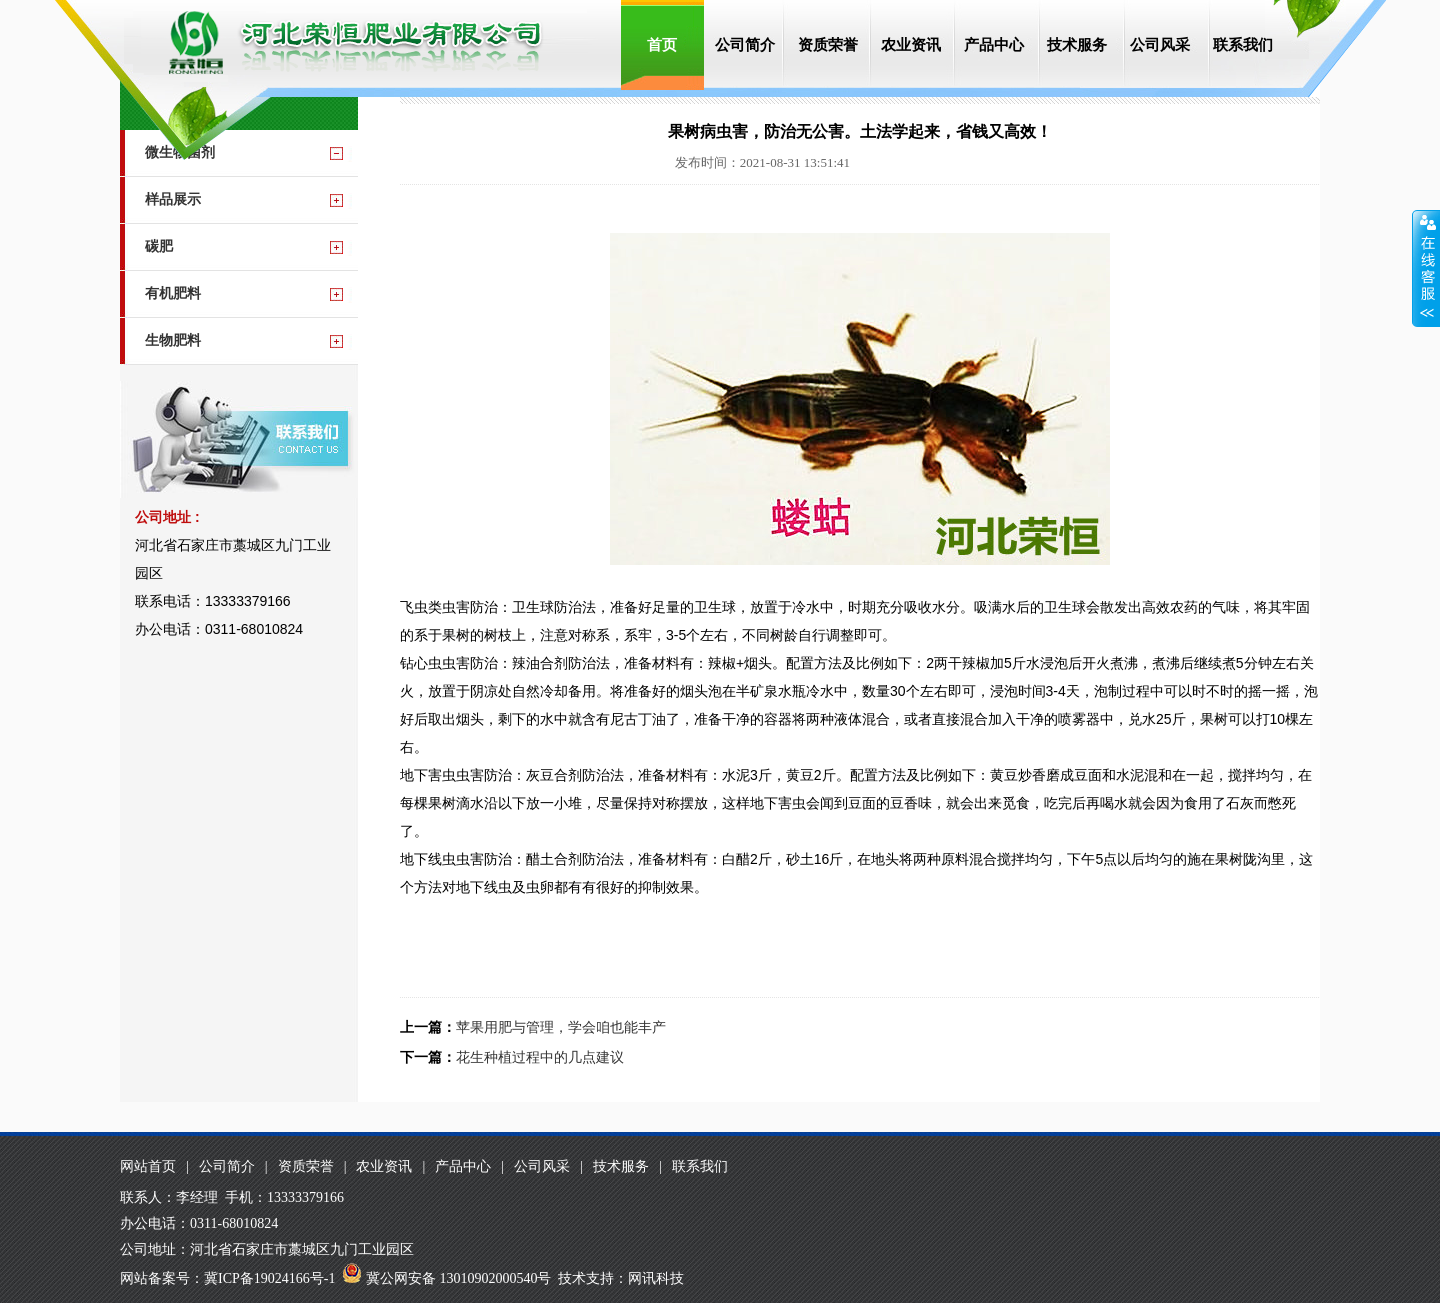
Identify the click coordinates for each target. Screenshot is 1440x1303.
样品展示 (173, 199)
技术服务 (1077, 44)
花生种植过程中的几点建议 (540, 1057)
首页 (662, 44)
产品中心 (994, 44)
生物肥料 (173, 340)
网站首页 (148, 1166)
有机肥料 (173, 293)
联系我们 (1243, 44)
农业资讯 (911, 44)
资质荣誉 (828, 44)
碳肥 (159, 246)
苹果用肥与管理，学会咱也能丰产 (561, 1027)
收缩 (1426, 269)
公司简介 (745, 44)
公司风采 (1160, 44)
